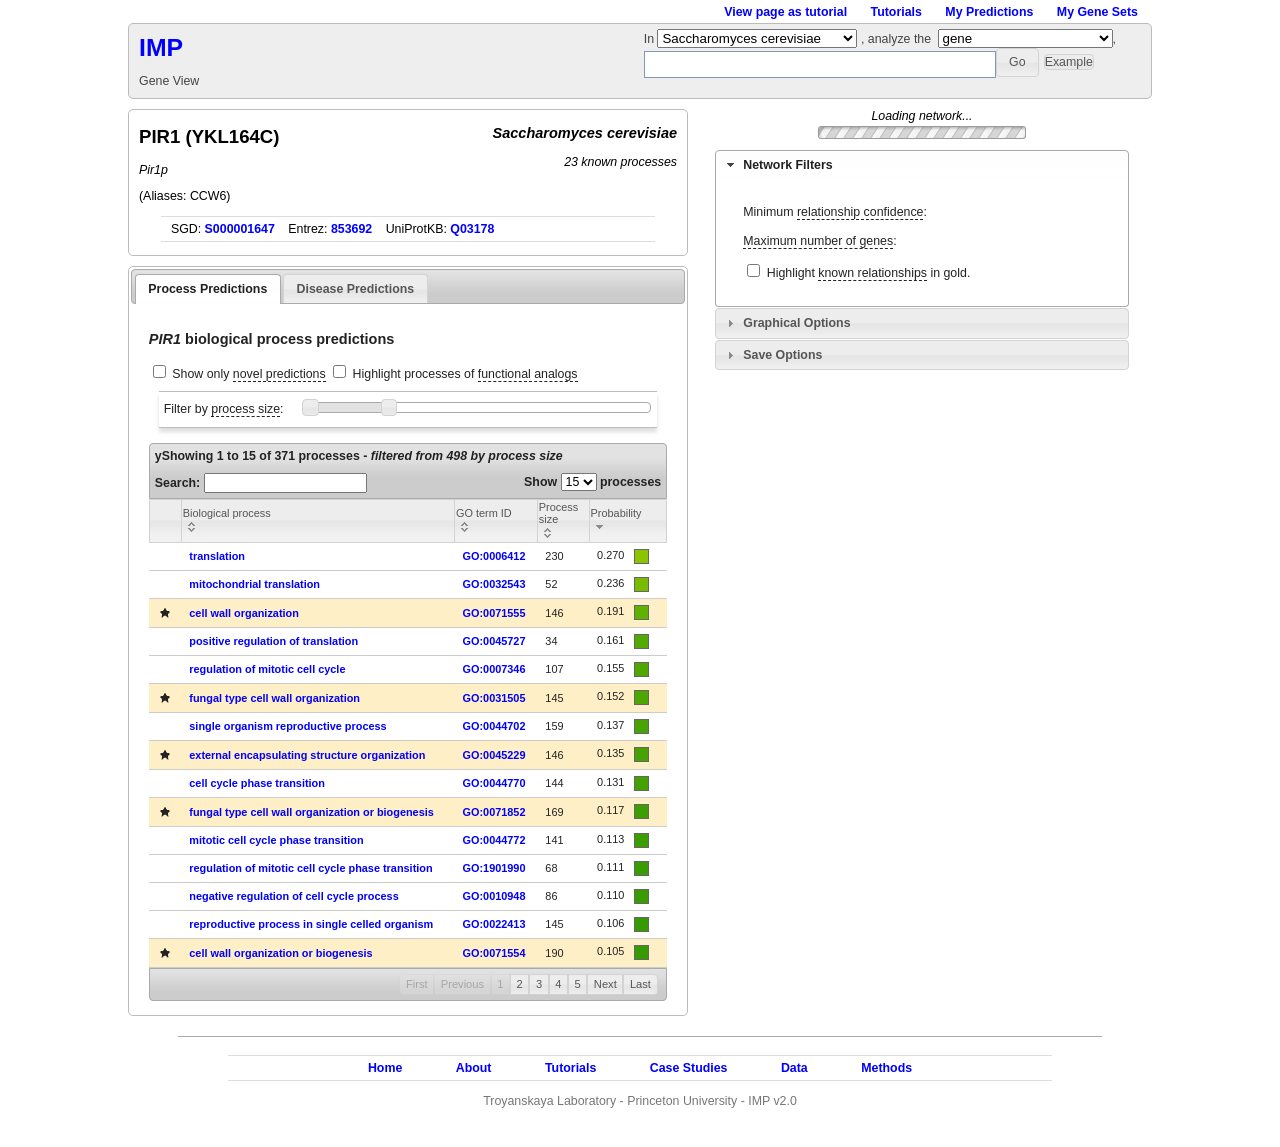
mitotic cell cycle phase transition (276, 840)
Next (605, 984)
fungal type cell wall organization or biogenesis (311, 812)
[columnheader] (317, 520)
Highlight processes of (465, 374)
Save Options (782, 355)
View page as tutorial (785, 12)
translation (217, 556)
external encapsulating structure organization (307, 755)
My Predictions (989, 12)
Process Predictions (207, 289)
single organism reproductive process (287, 726)
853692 (351, 229)
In (651, 39)
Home (385, 1068)
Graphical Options (796, 323)
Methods (886, 1068)
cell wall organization (244, 613)
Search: (261, 483)
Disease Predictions (356, 289)
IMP (161, 47)
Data (794, 1068)
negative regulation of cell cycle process (293, 896)
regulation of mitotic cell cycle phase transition (310, 868)
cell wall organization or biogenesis (280, 953)
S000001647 (240, 229)
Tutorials (896, 12)
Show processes (592, 482)
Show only (248, 374)
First (417, 984)
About (474, 1068)
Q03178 (472, 229)
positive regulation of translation (273, 641)
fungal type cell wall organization (274, 698)
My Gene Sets (1097, 12)
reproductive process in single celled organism (311, 924)
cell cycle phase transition (257, 783)
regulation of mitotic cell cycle (267, 669)
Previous (462, 984)
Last (640, 984)
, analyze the (896, 39)
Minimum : (835, 212)
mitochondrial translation (254, 584)
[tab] (922, 165)
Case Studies (689, 1068)
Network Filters (787, 165)
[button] (1017, 62)
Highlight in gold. (869, 273)
